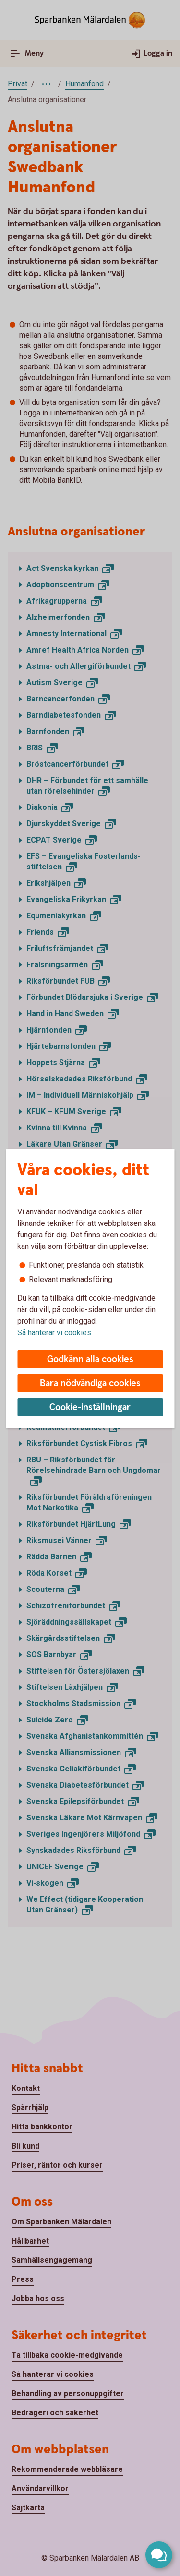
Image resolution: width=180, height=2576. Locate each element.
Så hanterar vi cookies (54, 1332)
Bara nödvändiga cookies (90, 1383)
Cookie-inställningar (90, 1407)
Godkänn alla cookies (90, 1359)
